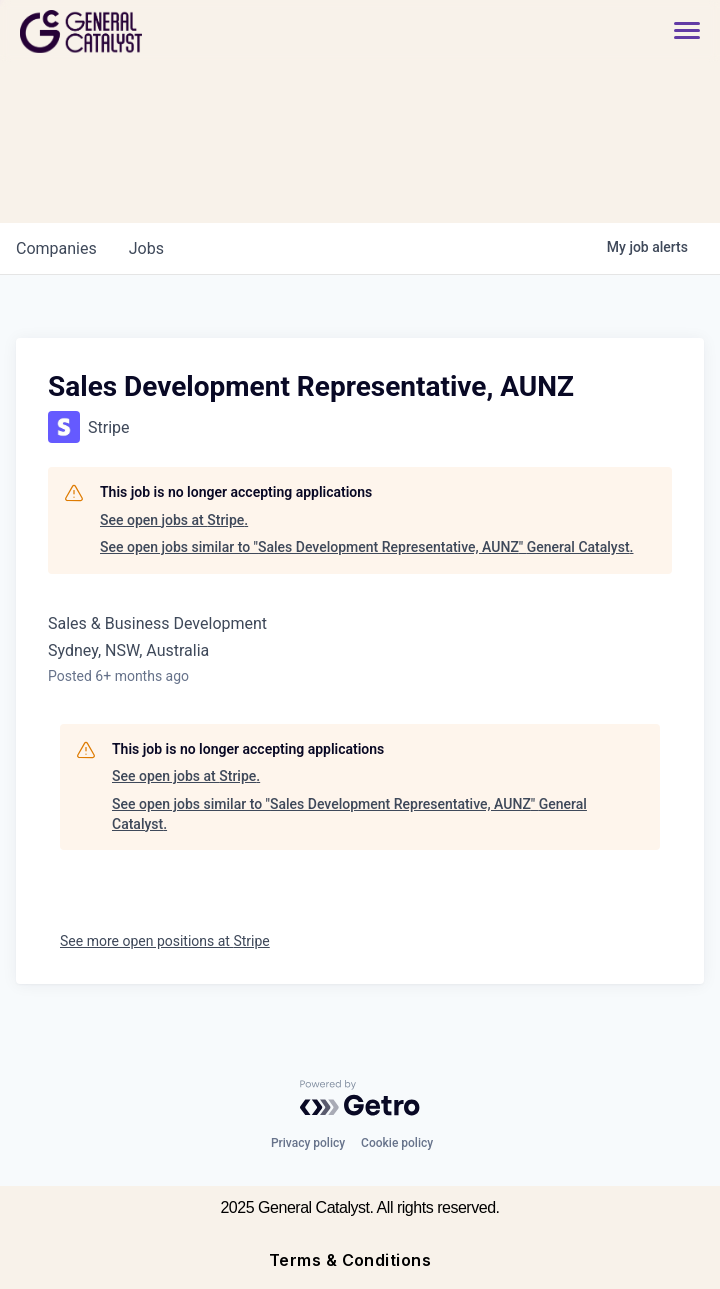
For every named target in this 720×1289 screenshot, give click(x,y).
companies (56, 248)
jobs (146, 248)
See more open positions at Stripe (165, 941)
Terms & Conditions (350, 1260)
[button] (677, 31)
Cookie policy (397, 1143)
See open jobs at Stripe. (174, 520)
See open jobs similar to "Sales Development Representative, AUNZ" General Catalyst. (366, 547)
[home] (152, 31)
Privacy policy (308, 1143)
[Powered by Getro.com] (360, 1098)
